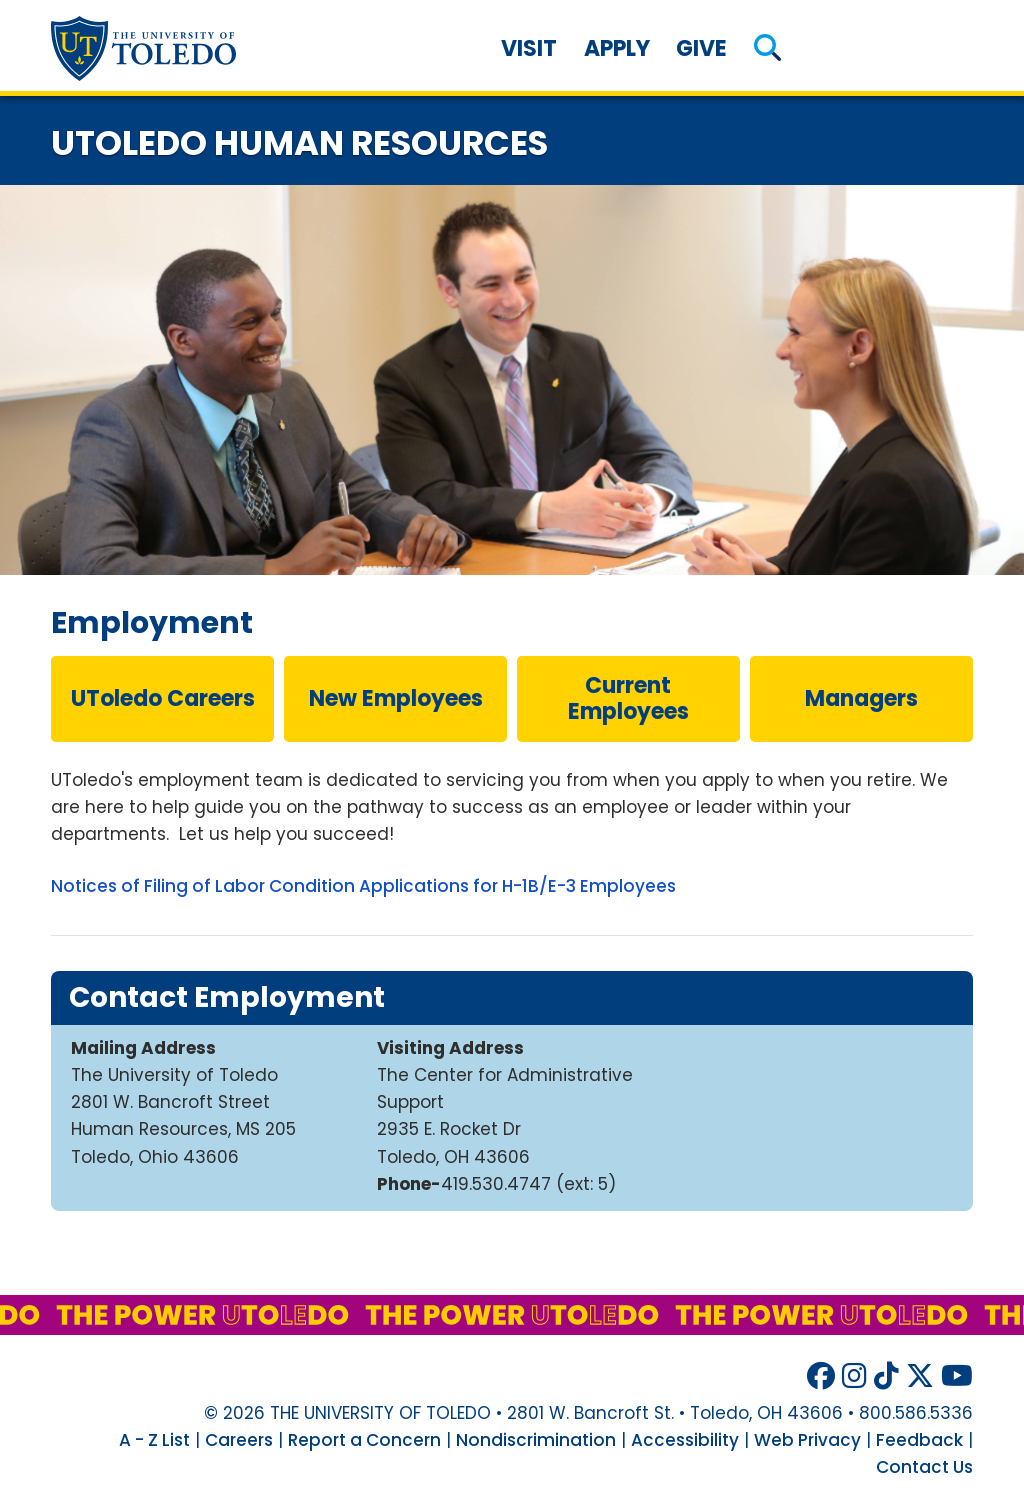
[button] (768, 48)
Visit (529, 48)
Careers (239, 1440)
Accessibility (685, 1440)
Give (701, 48)
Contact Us (924, 1467)
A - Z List (154, 1440)
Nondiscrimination (536, 1440)
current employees (628, 698)
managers (861, 698)
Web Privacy (807, 1440)
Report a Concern (364, 1440)
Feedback (919, 1440)
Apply (617, 48)
